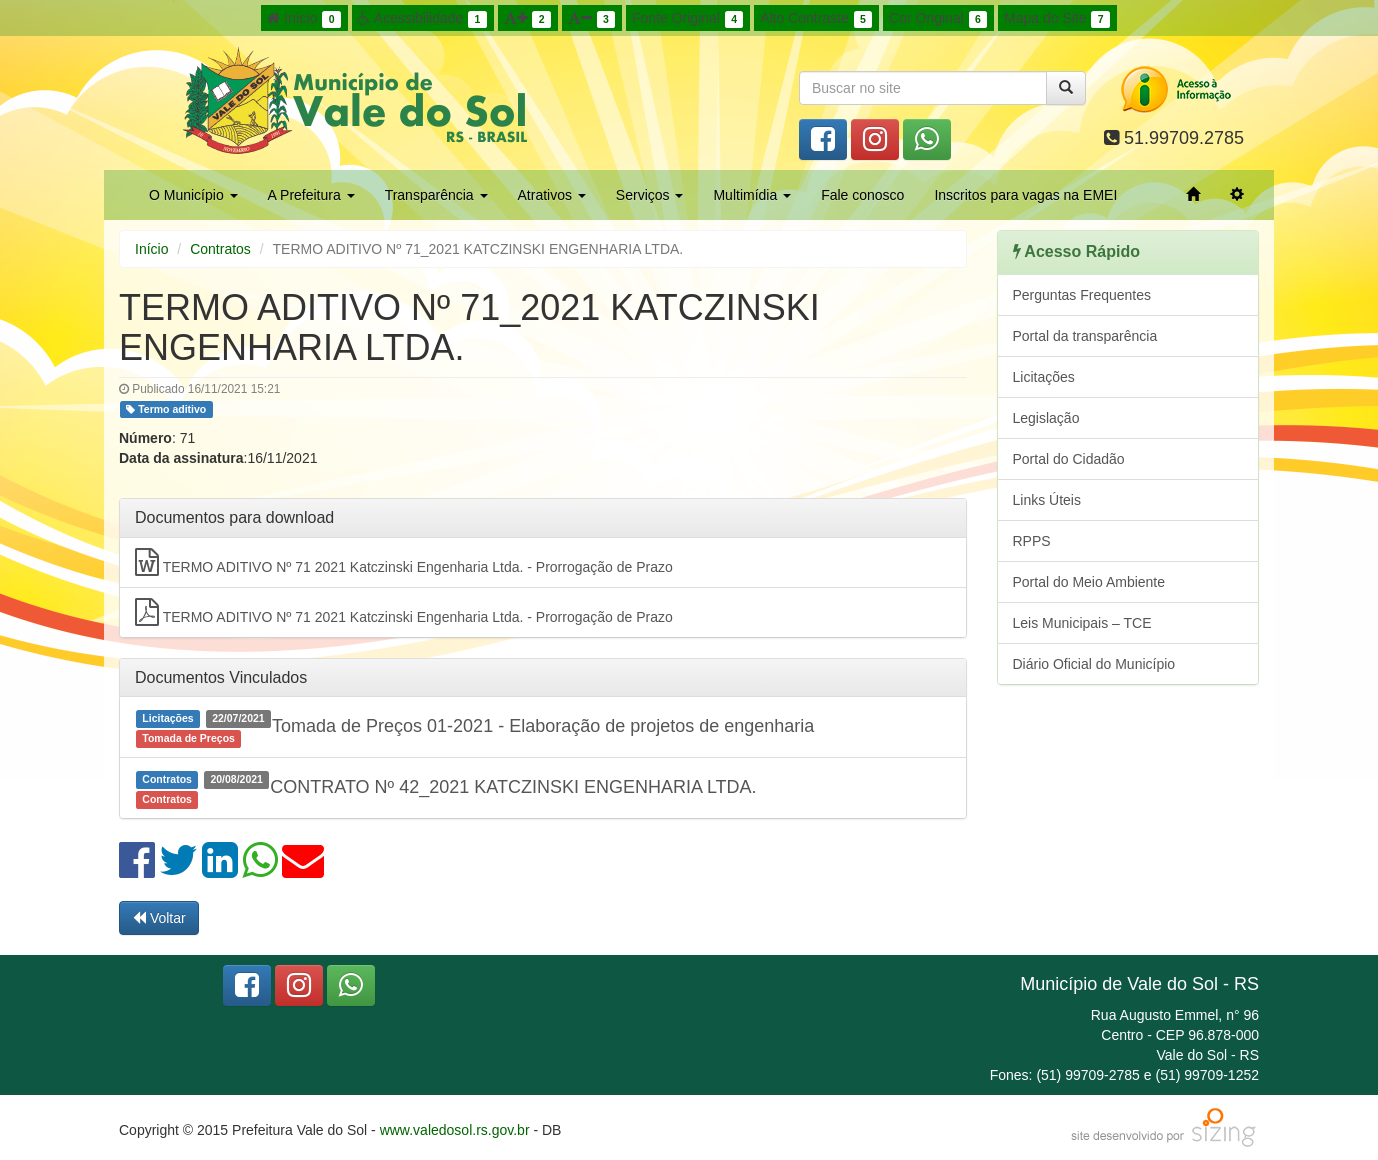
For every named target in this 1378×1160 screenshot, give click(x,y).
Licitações (1044, 377)
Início (304, 19)
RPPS (1032, 541)
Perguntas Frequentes (1082, 295)
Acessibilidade (422, 19)
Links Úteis (1047, 500)
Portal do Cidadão (1069, 459)
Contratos (220, 249)
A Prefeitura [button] (311, 195)
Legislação (1046, 418)
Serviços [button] (650, 195)
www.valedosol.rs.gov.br (455, 1130)
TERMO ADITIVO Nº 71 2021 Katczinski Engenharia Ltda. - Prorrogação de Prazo (404, 562)
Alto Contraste (816, 19)
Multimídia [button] (752, 195)
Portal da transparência (1085, 336)
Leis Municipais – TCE (1082, 623)
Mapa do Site (1057, 19)
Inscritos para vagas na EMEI (1025, 195)
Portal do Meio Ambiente (1089, 582)
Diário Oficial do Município (1094, 664)
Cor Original (938, 19)
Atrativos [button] (552, 195)
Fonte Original (687, 19)
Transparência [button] (436, 195)
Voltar (159, 918)
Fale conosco (862, 195)
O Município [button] (193, 195)
